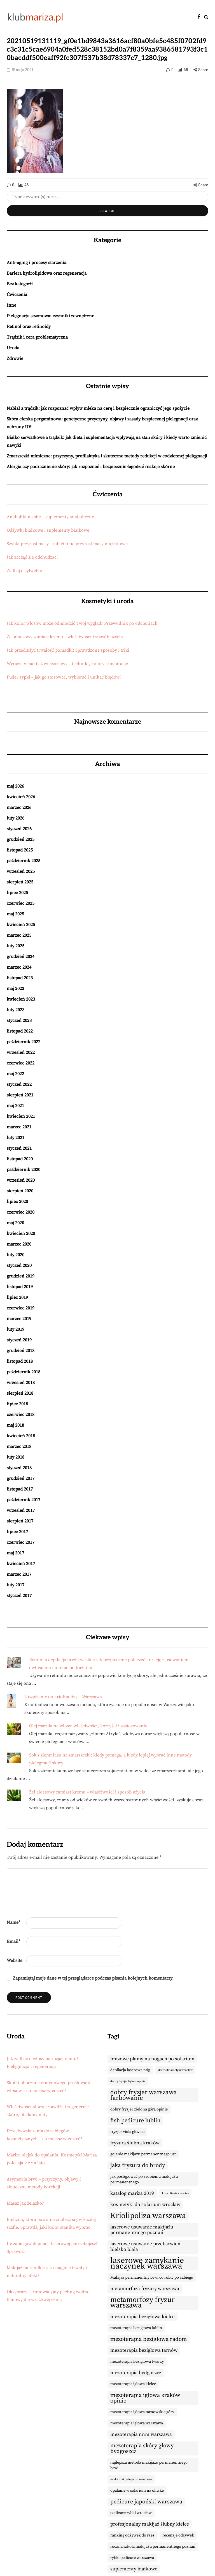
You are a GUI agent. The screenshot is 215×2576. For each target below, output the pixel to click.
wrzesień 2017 (21, 1510)
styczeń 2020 (19, 1265)
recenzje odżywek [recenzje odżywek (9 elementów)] (178, 2535)
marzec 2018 (19, 1446)
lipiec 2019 (17, 1297)
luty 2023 (15, 1010)
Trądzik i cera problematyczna (37, 337)
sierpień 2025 (20, 882)
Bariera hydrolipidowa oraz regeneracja (47, 273)
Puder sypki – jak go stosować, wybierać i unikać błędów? (64, 677)
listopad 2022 (20, 1031)
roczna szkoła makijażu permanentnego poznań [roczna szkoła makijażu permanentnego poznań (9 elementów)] (152, 2546)
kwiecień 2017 (21, 1563)
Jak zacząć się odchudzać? (33, 557)
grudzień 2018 (20, 1350)
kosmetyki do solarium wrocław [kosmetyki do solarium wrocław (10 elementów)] (145, 2205)
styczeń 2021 (19, 1148)
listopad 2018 (20, 1361)
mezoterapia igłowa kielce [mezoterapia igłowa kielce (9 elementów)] (133, 2384)
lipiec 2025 (17, 892)
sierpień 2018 (20, 1393)
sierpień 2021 (20, 1095)
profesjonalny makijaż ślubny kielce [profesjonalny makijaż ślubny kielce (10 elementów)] (149, 2524)
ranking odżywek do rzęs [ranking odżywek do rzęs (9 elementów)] (132, 2535)
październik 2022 (23, 1042)
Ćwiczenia (17, 294)
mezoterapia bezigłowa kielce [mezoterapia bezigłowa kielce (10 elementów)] (142, 2317)
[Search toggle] (206, 17)
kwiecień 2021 (21, 1116)
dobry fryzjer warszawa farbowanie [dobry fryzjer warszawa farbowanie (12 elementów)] (143, 2095)
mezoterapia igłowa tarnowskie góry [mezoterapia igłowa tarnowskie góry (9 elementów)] (142, 2412)
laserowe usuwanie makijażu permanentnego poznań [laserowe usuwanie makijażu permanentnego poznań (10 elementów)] (141, 2230)
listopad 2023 (20, 978)
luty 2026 (15, 818)
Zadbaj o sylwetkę (24, 570)
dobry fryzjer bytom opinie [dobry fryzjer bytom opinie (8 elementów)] (127, 2081)
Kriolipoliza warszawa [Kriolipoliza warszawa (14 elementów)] (148, 2216)
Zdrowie (15, 358)
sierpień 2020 (20, 1191)
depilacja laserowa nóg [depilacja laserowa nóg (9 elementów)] (130, 2070)
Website (14, 1960)
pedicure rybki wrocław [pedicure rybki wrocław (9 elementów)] (131, 2512)
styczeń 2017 (19, 1595)
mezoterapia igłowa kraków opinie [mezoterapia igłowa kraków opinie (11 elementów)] (145, 2398)
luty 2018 (15, 1457)
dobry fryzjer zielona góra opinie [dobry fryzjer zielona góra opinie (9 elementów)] (139, 2109)
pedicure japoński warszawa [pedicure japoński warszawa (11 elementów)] (146, 2501)
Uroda (13, 348)
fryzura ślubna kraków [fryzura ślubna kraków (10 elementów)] (135, 2143)
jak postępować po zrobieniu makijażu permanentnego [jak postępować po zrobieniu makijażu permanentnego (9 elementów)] (144, 2179)
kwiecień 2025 (21, 924)
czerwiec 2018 (20, 1414)
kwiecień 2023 (21, 999)
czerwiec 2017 (20, 1542)
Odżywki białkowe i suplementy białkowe (48, 530)
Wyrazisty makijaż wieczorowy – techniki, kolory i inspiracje (67, 663)
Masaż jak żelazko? (25, 2203)
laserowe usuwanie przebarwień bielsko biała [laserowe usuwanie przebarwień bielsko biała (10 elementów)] (145, 2247)
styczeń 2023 (19, 1020)
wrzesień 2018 (21, 1382)
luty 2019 (15, 1329)
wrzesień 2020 (21, 1180)
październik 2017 (23, 1500)
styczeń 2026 (19, 829)
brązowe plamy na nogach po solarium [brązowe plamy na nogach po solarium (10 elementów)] (152, 2059)
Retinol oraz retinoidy (29, 326)
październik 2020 (23, 1169)
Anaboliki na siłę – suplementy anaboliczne (50, 517)
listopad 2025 (20, 850)
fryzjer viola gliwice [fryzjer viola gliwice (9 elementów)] (127, 2131)
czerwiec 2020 (20, 1212)
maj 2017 (15, 1553)
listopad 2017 (20, 1489)
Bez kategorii (20, 284)
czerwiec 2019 (20, 1308)
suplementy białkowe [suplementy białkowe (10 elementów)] (133, 2569)
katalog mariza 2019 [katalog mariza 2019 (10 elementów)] (132, 2193)
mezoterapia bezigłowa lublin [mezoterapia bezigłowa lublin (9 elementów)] (136, 2327)
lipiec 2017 (17, 1532)
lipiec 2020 (17, 1201)
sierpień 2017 (20, 1521)
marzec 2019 (19, 1318)
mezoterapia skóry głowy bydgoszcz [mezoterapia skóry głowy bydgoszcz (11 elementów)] (142, 2448)
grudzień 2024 (20, 956)
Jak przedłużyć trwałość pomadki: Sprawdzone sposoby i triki (68, 650)
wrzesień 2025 (21, 871)
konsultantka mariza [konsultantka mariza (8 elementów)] (175, 2193)
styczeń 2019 (19, 1340)
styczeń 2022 (19, 1084)
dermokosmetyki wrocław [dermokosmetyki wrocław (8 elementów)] (175, 2070)
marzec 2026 (19, 807)
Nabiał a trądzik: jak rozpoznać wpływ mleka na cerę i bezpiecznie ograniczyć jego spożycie (98, 408)
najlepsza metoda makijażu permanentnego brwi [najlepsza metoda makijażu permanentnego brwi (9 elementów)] (149, 2465)
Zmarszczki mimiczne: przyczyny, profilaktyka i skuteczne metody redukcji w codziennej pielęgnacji (107, 456)
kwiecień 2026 (21, 797)
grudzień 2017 (20, 1478)
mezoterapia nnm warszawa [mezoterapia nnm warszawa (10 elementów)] (141, 2434)
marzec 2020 (19, 1244)
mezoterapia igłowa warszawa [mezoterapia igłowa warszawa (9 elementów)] (136, 2423)
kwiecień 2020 (21, 1233)
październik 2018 (23, 1372)
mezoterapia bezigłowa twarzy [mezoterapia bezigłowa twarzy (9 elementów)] (137, 2361)
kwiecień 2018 (21, 1436)
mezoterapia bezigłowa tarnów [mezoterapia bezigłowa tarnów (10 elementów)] (143, 2350)
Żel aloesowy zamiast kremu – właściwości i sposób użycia (65, 637)
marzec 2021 (19, 1127)
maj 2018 (15, 1425)
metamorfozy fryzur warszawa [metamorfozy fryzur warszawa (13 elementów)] (142, 2303)
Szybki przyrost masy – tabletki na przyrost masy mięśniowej (67, 544)
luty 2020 (15, 1255)
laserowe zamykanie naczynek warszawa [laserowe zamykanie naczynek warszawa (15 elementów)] (147, 2263)
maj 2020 (15, 1223)
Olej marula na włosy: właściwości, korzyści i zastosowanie (88, 1726)
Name (13, 1922)
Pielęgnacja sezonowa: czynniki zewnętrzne (50, 316)
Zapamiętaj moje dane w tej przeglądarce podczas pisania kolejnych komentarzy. (93, 1978)
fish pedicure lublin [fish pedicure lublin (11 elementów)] (135, 2120)
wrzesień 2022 (21, 1052)
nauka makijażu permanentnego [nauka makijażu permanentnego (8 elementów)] (131, 2479)
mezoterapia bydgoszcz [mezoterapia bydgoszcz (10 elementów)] (135, 2373)
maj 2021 (15, 1105)
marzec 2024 (19, 967)
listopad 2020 (20, 1159)
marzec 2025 (19, 935)
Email (13, 1941)
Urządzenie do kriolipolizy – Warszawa (63, 1697)
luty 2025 (15, 946)
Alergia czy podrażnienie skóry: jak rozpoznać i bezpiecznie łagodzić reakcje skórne (91, 466)
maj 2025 (15, 914)
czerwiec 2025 (20, 903)
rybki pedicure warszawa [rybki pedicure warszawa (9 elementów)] (132, 2557)
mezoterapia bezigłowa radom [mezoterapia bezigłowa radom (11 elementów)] (148, 2339)
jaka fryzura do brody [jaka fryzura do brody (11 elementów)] (137, 2165)
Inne (11, 305)
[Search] (107, 196)
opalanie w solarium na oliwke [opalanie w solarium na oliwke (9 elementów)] (137, 2490)
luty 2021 (15, 1137)
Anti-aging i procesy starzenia (36, 262)
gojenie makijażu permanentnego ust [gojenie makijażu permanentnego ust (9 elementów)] (143, 2154)
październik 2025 (23, 861)
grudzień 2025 (20, 839)
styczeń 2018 (19, 1468)
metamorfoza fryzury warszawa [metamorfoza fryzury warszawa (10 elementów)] (144, 2289)
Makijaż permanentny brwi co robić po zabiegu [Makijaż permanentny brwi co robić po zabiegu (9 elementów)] (151, 2277)
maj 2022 (15, 1074)
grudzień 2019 (20, 1276)
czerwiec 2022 (20, 1063)
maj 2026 (15, 786)
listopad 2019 (20, 1287)
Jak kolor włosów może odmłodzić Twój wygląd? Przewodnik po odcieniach (82, 623)
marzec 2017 (19, 1574)
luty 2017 (15, 1585)
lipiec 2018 (17, 1404)
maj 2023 (15, 988)
